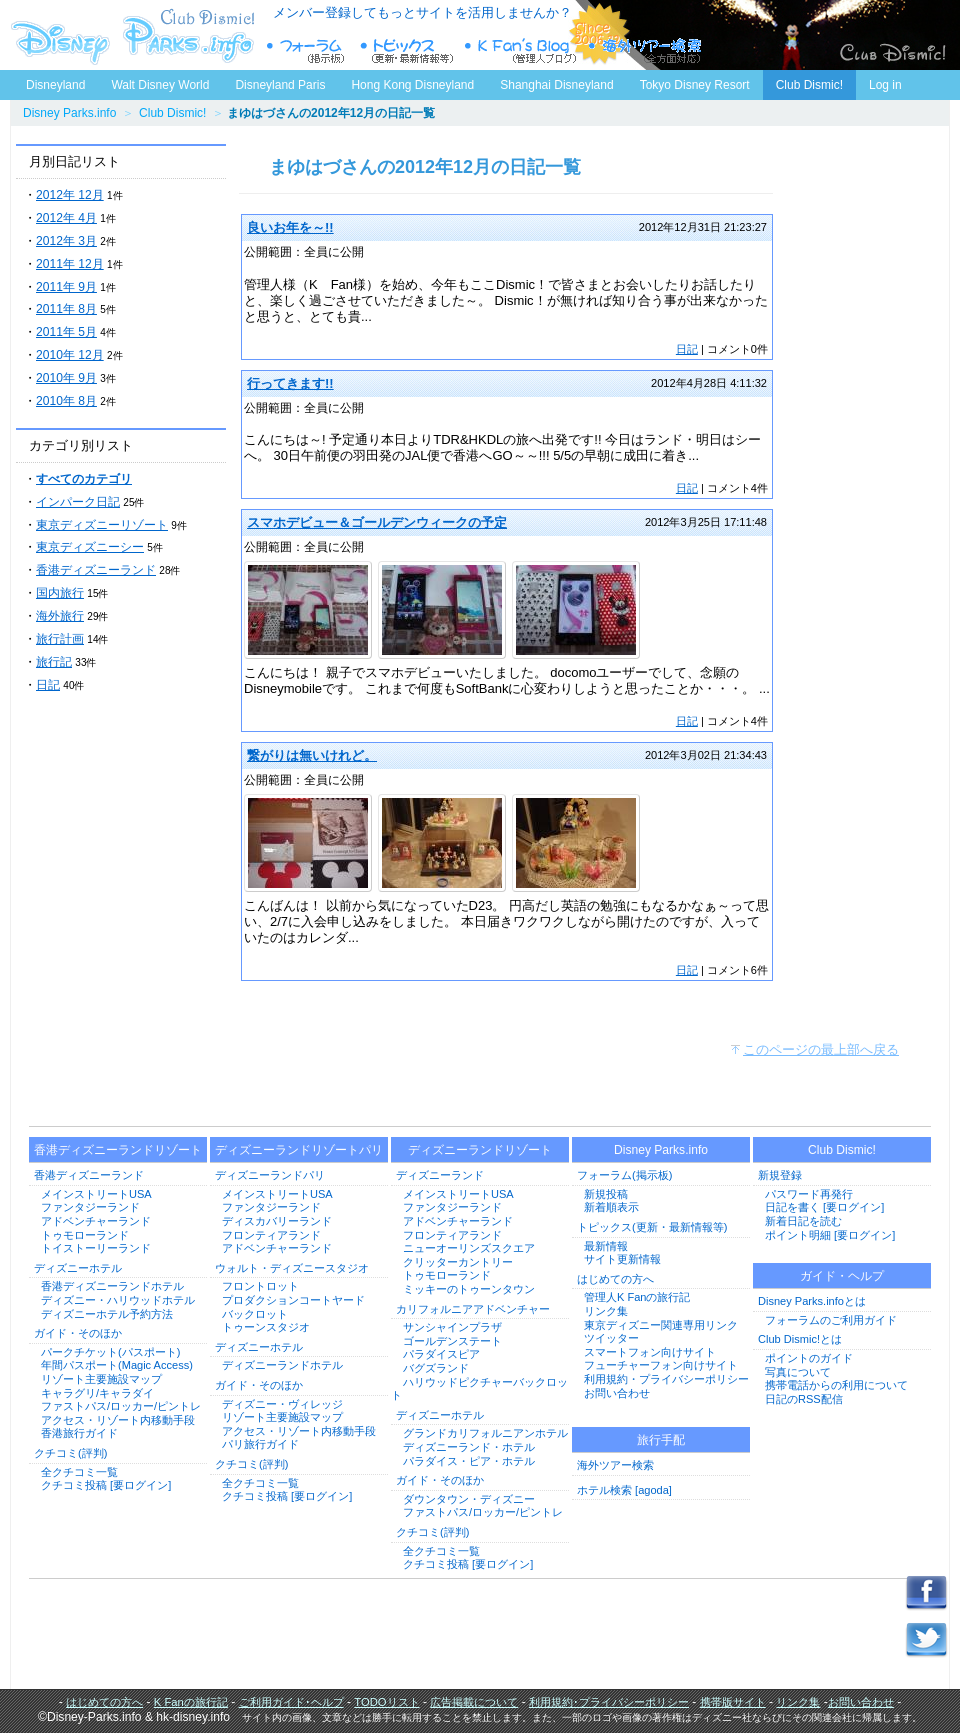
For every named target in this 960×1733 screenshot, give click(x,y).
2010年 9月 (66, 378)
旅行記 (54, 662)
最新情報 (606, 1246)
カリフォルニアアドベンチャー (473, 1309)
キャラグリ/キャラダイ (97, 1393)
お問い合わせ (617, 1393)
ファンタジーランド (90, 1207)
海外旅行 (60, 616)
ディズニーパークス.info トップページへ (130, 35)
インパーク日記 (78, 502)
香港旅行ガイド (79, 1433)
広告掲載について (474, 1702)
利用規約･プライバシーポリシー (609, 1702)
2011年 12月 (70, 264)
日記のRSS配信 (804, 1399)
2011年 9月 (66, 287)
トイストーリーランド (96, 1248)
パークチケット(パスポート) (110, 1352)
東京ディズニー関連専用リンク (661, 1325)
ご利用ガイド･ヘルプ (291, 1702)
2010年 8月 (66, 401)
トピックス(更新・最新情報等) (652, 1227)
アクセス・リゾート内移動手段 (118, 1420)
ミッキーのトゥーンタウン (469, 1289)
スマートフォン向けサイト (650, 1352)
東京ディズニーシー (90, 547)
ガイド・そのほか (78, 1333)
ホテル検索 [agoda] (624, 1490)
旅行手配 (661, 1440)
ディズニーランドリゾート (480, 1150)
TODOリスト (386, 1702)
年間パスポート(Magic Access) (117, 1365)
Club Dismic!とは (800, 1339)
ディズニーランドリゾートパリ (299, 1150)
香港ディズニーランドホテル (112, 1286)
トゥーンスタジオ (266, 1327)
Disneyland (55, 85)
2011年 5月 (66, 332)
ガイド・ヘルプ (842, 1276)
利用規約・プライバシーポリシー (666, 1379)
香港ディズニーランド (96, 570)
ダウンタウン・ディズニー (469, 1499)
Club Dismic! (809, 85)
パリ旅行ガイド (260, 1444)
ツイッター (611, 1338)
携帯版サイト (733, 1702)
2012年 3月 (66, 241)
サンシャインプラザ (452, 1327)
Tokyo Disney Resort (695, 85)
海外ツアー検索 (615, 1465)
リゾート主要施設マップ (101, 1379)
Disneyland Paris (280, 85)
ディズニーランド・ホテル (469, 1447)
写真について (798, 1372)
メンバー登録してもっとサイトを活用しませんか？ (422, 12)
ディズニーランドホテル (282, 1365)
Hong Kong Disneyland (412, 85)
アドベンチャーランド (96, 1221)
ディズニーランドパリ (270, 1175)
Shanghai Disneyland (556, 85)
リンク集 (606, 1311)
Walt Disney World (158, 81)
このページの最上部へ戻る (821, 1049)
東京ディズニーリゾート (102, 525)
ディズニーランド (440, 1175)
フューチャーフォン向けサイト (661, 1365)
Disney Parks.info (69, 113)
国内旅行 (60, 593)
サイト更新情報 (622, 1259)
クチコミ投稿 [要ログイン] (106, 1485)
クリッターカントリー (458, 1262)
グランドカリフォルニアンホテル (485, 1433)
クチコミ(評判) (70, 1453)
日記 (48, 685)
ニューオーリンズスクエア (469, 1248)
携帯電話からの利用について (836, 1385)
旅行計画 (60, 639)
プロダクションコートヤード (293, 1300)
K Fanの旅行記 (191, 1702)
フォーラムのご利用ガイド (831, 1320)
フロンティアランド (271, 1235)
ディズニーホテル (78, 1268)
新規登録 (780, 1175)
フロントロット (260, 1286)
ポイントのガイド (809, 1358)
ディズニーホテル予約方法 (107, 1314)
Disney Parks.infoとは (812, 1301)
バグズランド (436, 1368)
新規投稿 (606, 1194)
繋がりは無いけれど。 (312, 755)
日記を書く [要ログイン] (824, 1207)
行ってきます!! (290, 383)
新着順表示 (611, 1207)
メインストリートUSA (96, 1194)
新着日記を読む (803, 1221)
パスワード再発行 (809, 1194)
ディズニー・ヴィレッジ (282, 1404)
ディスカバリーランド (277, 1221)
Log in (885, 85)
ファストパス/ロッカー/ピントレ (121, 1406)
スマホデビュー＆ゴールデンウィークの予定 (377, 522)
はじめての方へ (615, 1279)
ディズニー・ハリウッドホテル (118, 1300)
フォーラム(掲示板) (624, 1175)
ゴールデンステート (452, 1341)
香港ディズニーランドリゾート (118, 1150)
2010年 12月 (70, 355)
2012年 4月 (66, 218)
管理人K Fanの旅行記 (637, 1297)
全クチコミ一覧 (79, 1472)
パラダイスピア (441, 1354)
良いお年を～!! (290, 227)
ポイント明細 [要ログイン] (830, 1235)
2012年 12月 (70, 195)
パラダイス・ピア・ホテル (469, 1461)
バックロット (255, 1314)
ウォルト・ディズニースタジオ (292, 1268)
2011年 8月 (66, 309)
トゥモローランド (85, 1235)
